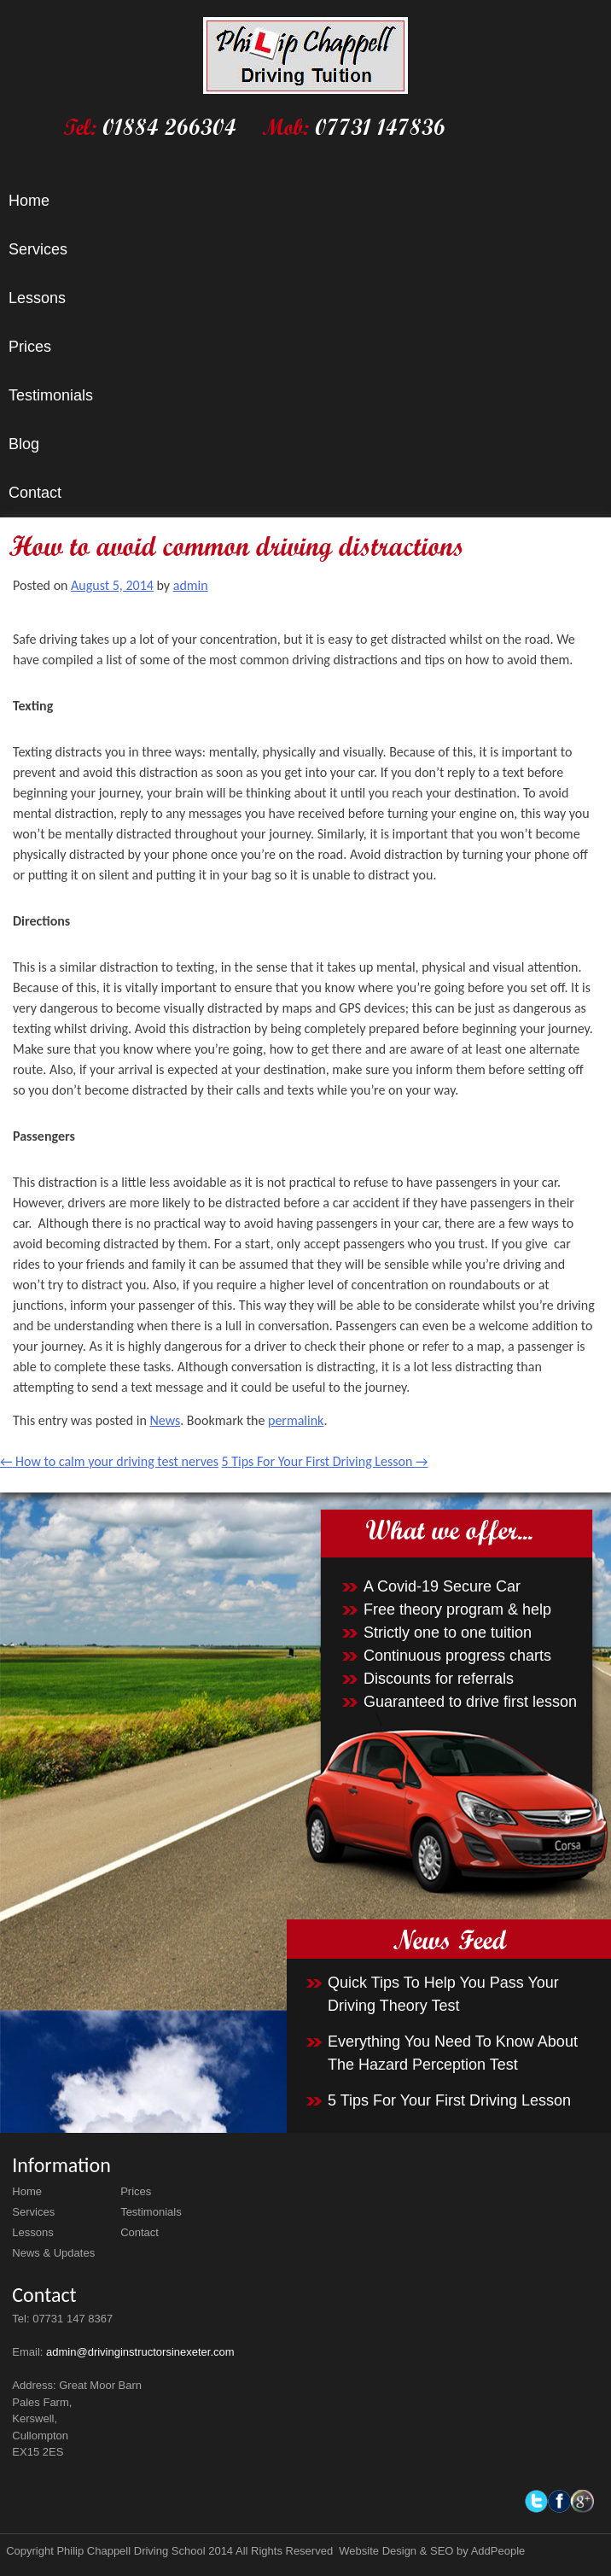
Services (38, 249)
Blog (24, 444)
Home (29, 200)
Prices (30, 346)
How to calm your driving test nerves (109, 1461)
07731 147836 (380, 127)
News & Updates (53, 2252)
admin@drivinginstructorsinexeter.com (140, 2351)
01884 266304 (169, 127)
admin (190, 585)
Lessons (37, 298)
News (164, 1420)
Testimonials (51, 395)
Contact (35, 492)
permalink (295, 1420)
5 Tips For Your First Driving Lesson (325, 1461)
